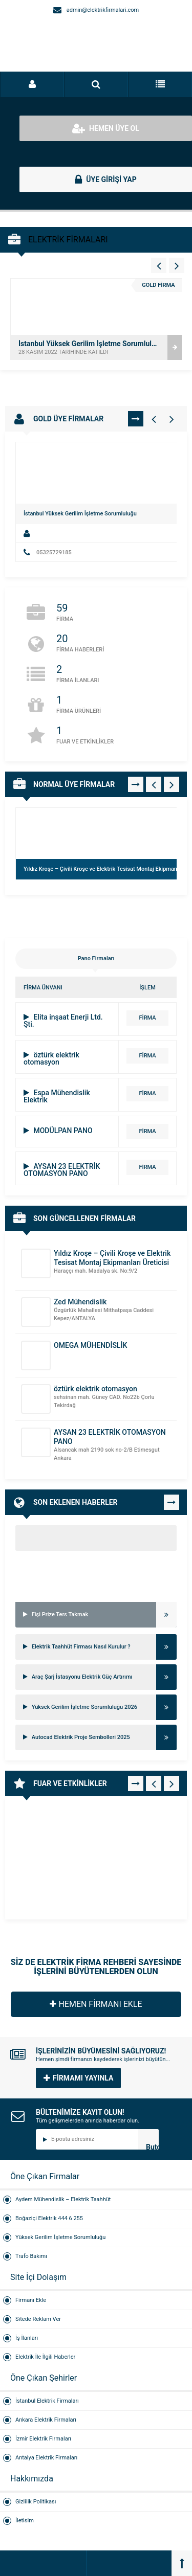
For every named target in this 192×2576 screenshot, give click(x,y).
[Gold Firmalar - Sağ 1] (171, 418)
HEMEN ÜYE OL (105, 128)
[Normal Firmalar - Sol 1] (153, 784)
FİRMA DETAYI (147, 1020)
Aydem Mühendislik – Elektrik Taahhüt (63, 2199)
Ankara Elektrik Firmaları (45, 2419)
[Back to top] (182, 2563)
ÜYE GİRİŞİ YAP (106, 179)
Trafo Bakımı (31, 2256)
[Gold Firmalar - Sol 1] (153, 418)
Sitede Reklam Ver (38, 2319)
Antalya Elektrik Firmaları (46, 2457)
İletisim (24, 2520)
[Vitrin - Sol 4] (158, 265)
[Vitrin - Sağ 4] (176, 265)
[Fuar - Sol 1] (153, 1783)
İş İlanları (26, 2338)
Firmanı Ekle (30, 2300)
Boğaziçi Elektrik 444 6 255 (49, 2218)
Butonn (152, 2146)
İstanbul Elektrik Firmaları (47, 2401)
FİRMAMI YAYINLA (78, 2078)
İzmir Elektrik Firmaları (43, 2438)
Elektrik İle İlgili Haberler (45, 2357)
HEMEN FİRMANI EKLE (96, 2004)
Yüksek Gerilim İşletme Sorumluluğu (60, 2237)
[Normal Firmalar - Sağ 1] (171, 784)
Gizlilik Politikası (35, 2501)
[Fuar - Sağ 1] (171, 1783)
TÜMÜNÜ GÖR (135, 418)
